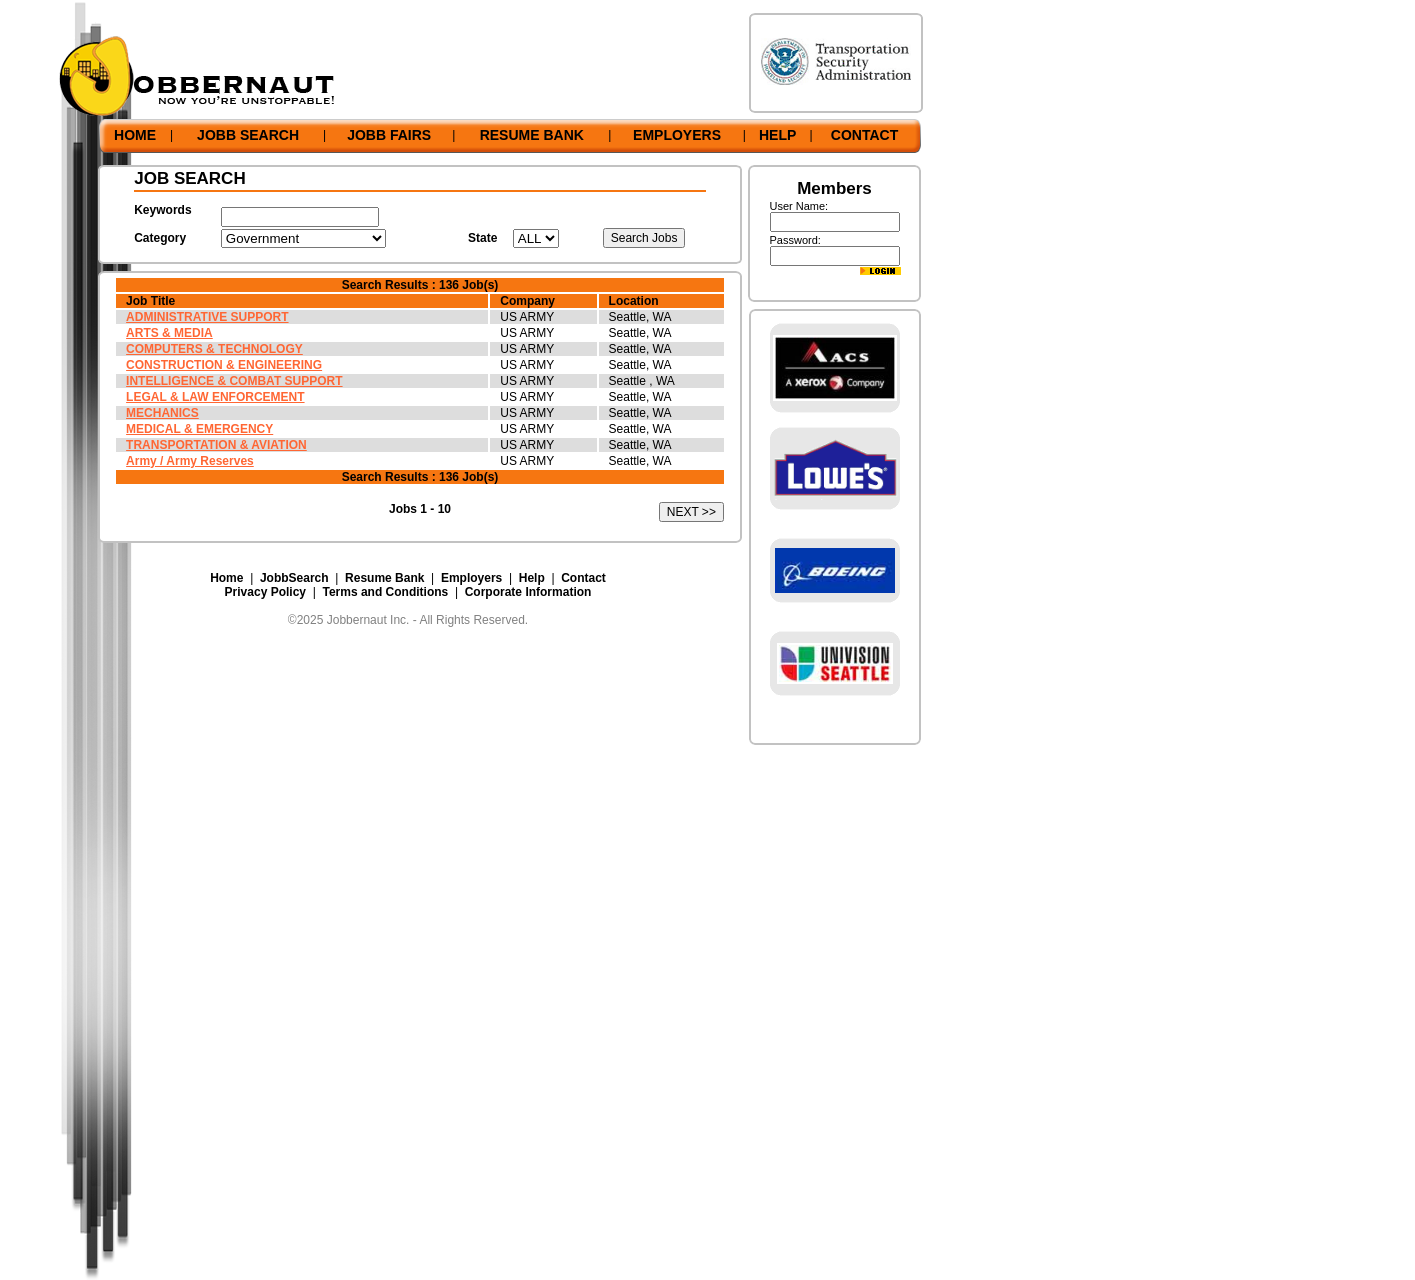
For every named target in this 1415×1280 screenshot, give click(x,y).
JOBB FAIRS (389, 135)
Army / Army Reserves (190, 461)
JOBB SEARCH (248, 135)
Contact (583, 578)
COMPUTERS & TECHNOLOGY (214, 349)
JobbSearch (294, 578)
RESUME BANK (532, 135)
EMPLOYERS (677, 135)
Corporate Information (528, 592)
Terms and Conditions (385, 592)
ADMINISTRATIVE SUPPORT (207, 317)
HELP (777, 135)
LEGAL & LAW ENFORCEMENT (215, 397)
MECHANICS (162, 413)
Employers (471, 578)
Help (532, 578)
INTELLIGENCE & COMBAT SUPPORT (234, 381)
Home (226, 578)
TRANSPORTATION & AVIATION (216, 445)
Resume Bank (384, 578)
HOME (135, 135)
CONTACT (864, 135)
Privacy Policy (265, 592)
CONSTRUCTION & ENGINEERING (224, 365)
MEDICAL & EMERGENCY (199, 429)
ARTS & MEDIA (169, 333)
